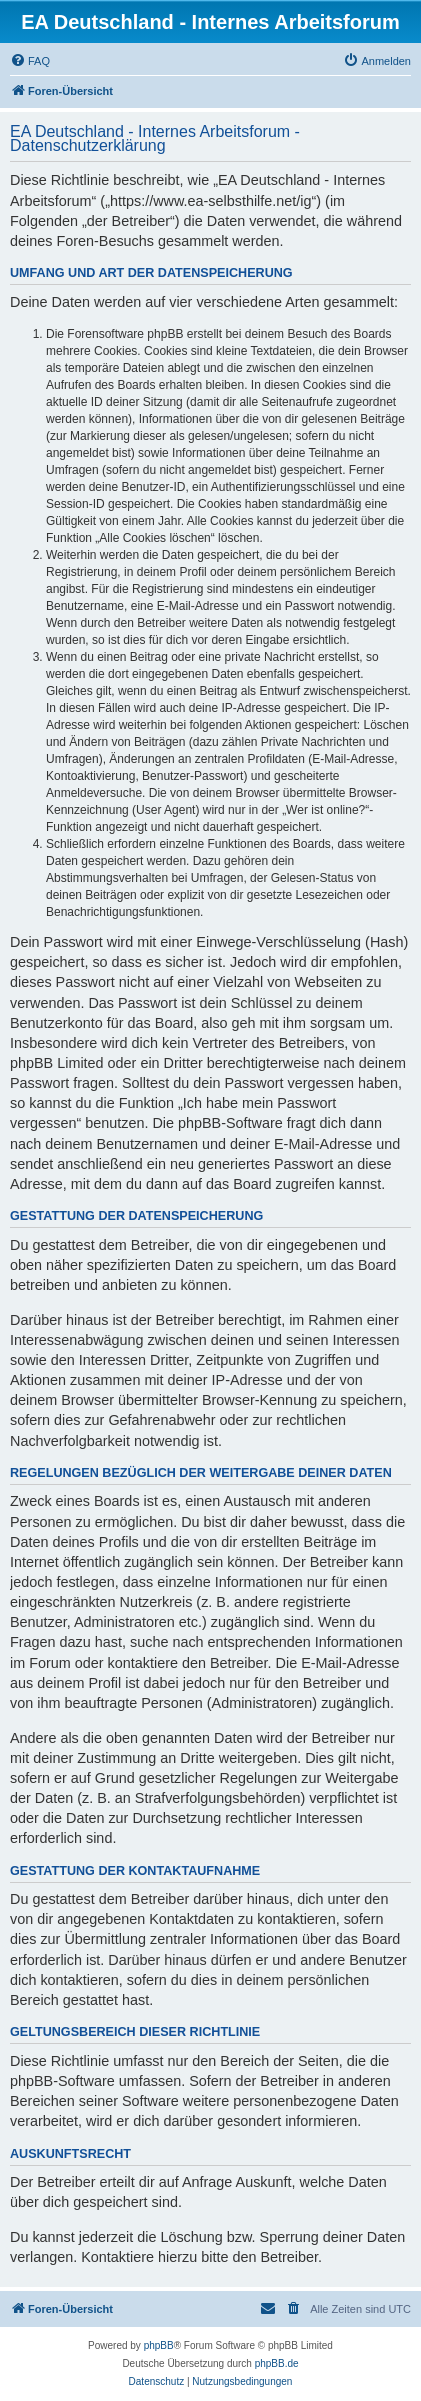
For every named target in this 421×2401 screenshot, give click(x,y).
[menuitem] (30, 61)
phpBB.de (277, 2363)
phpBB (159, 2345)
